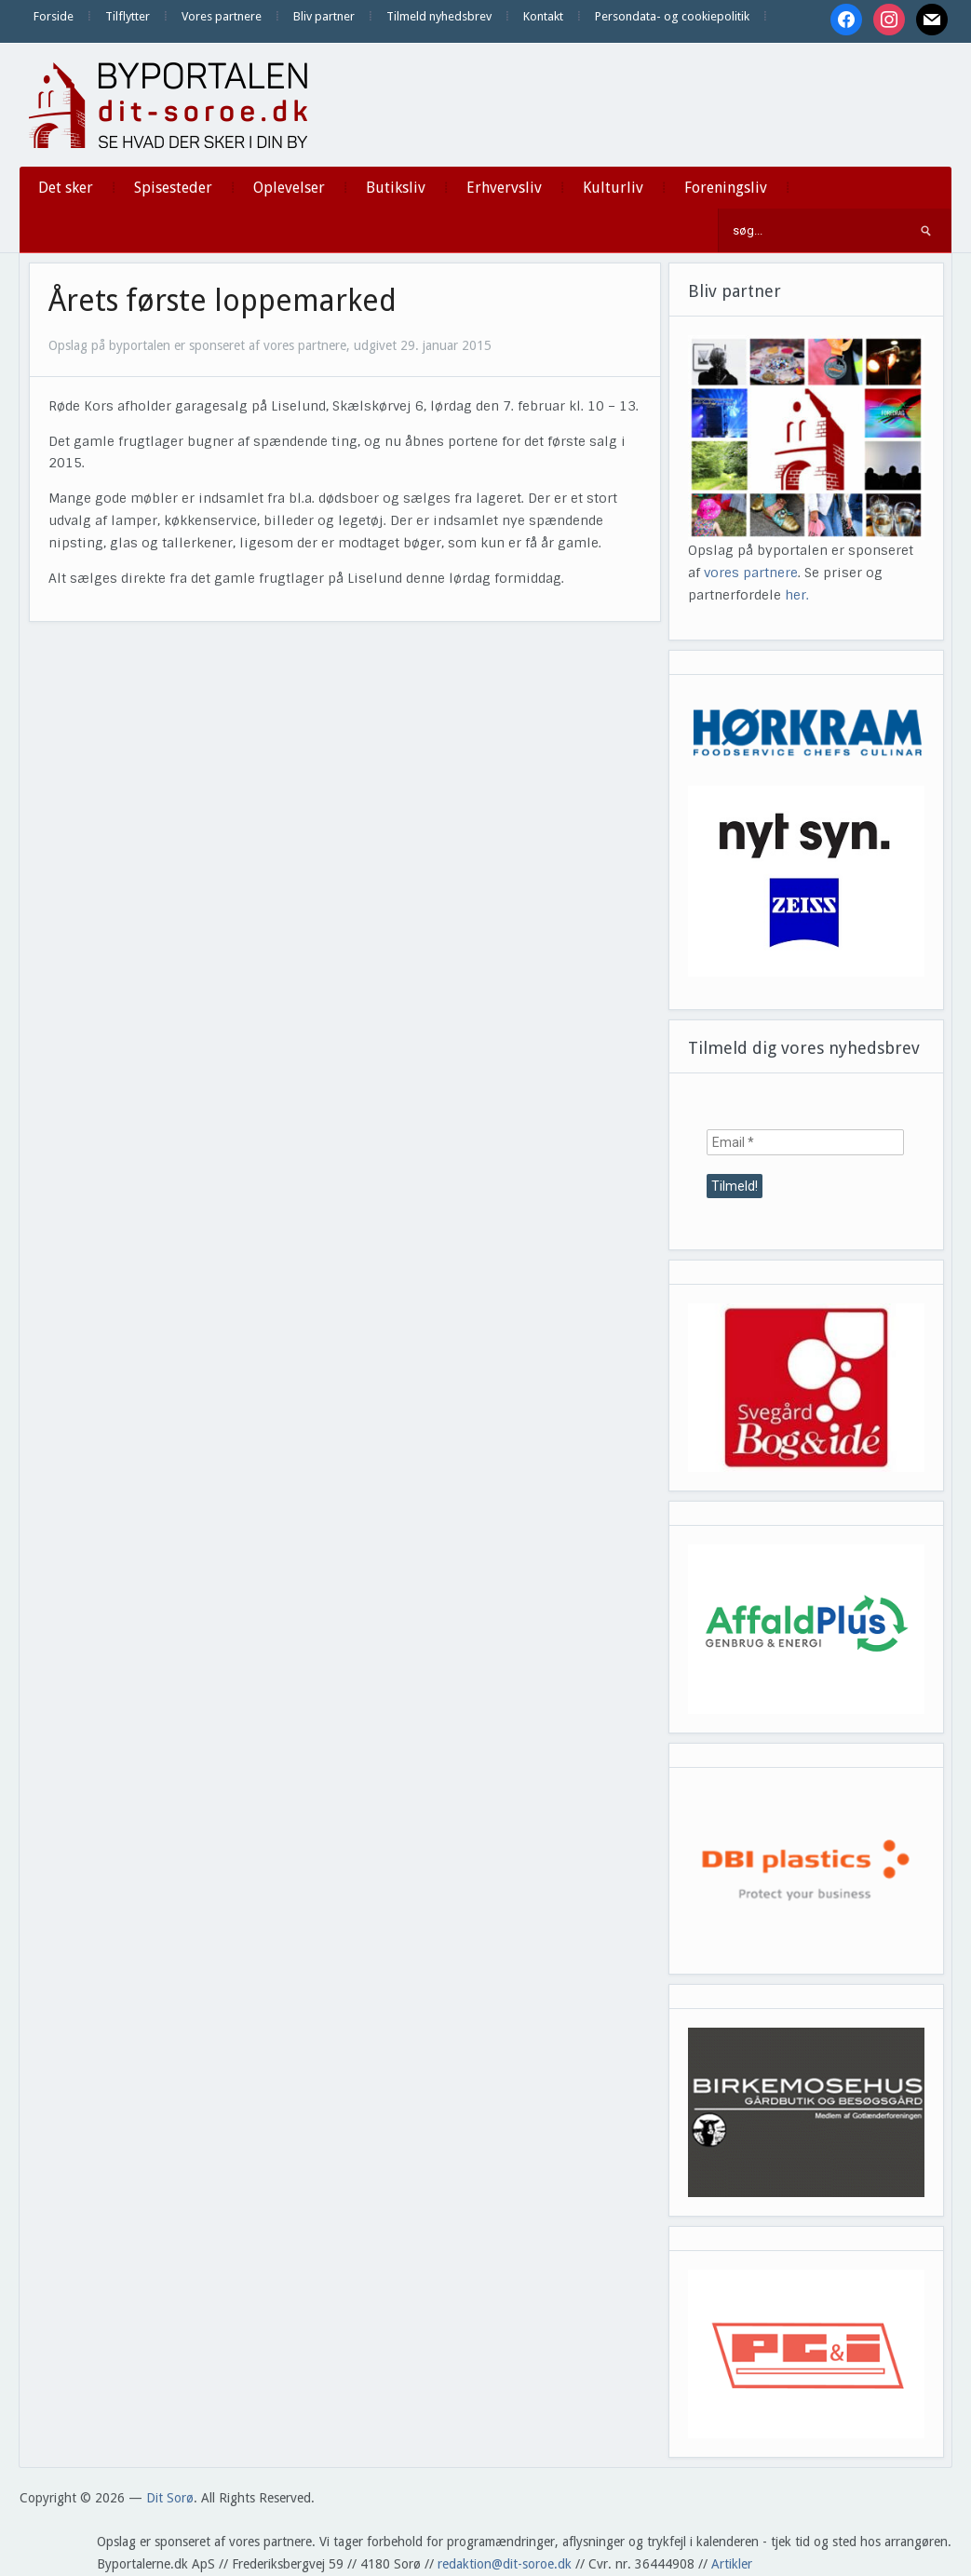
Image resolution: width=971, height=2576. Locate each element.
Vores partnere (222, 16)
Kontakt (543, 16)
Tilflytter (127, 16)
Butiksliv (395, 187)
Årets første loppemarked (222, 300)
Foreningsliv (725, 187)
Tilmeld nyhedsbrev (439, 16)
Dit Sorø (170, 2497)
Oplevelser (289, 187)
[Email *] (805, 1142)
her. (797, 595)
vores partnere (751, 572)
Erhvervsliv (504, 187)
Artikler (731, 2563)
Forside (54, 16)
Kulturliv (613, 187)
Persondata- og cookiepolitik (672, 16)
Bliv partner (324, 16)
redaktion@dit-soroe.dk (505, 2563)
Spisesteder (173, 187)
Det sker (65, 187)
